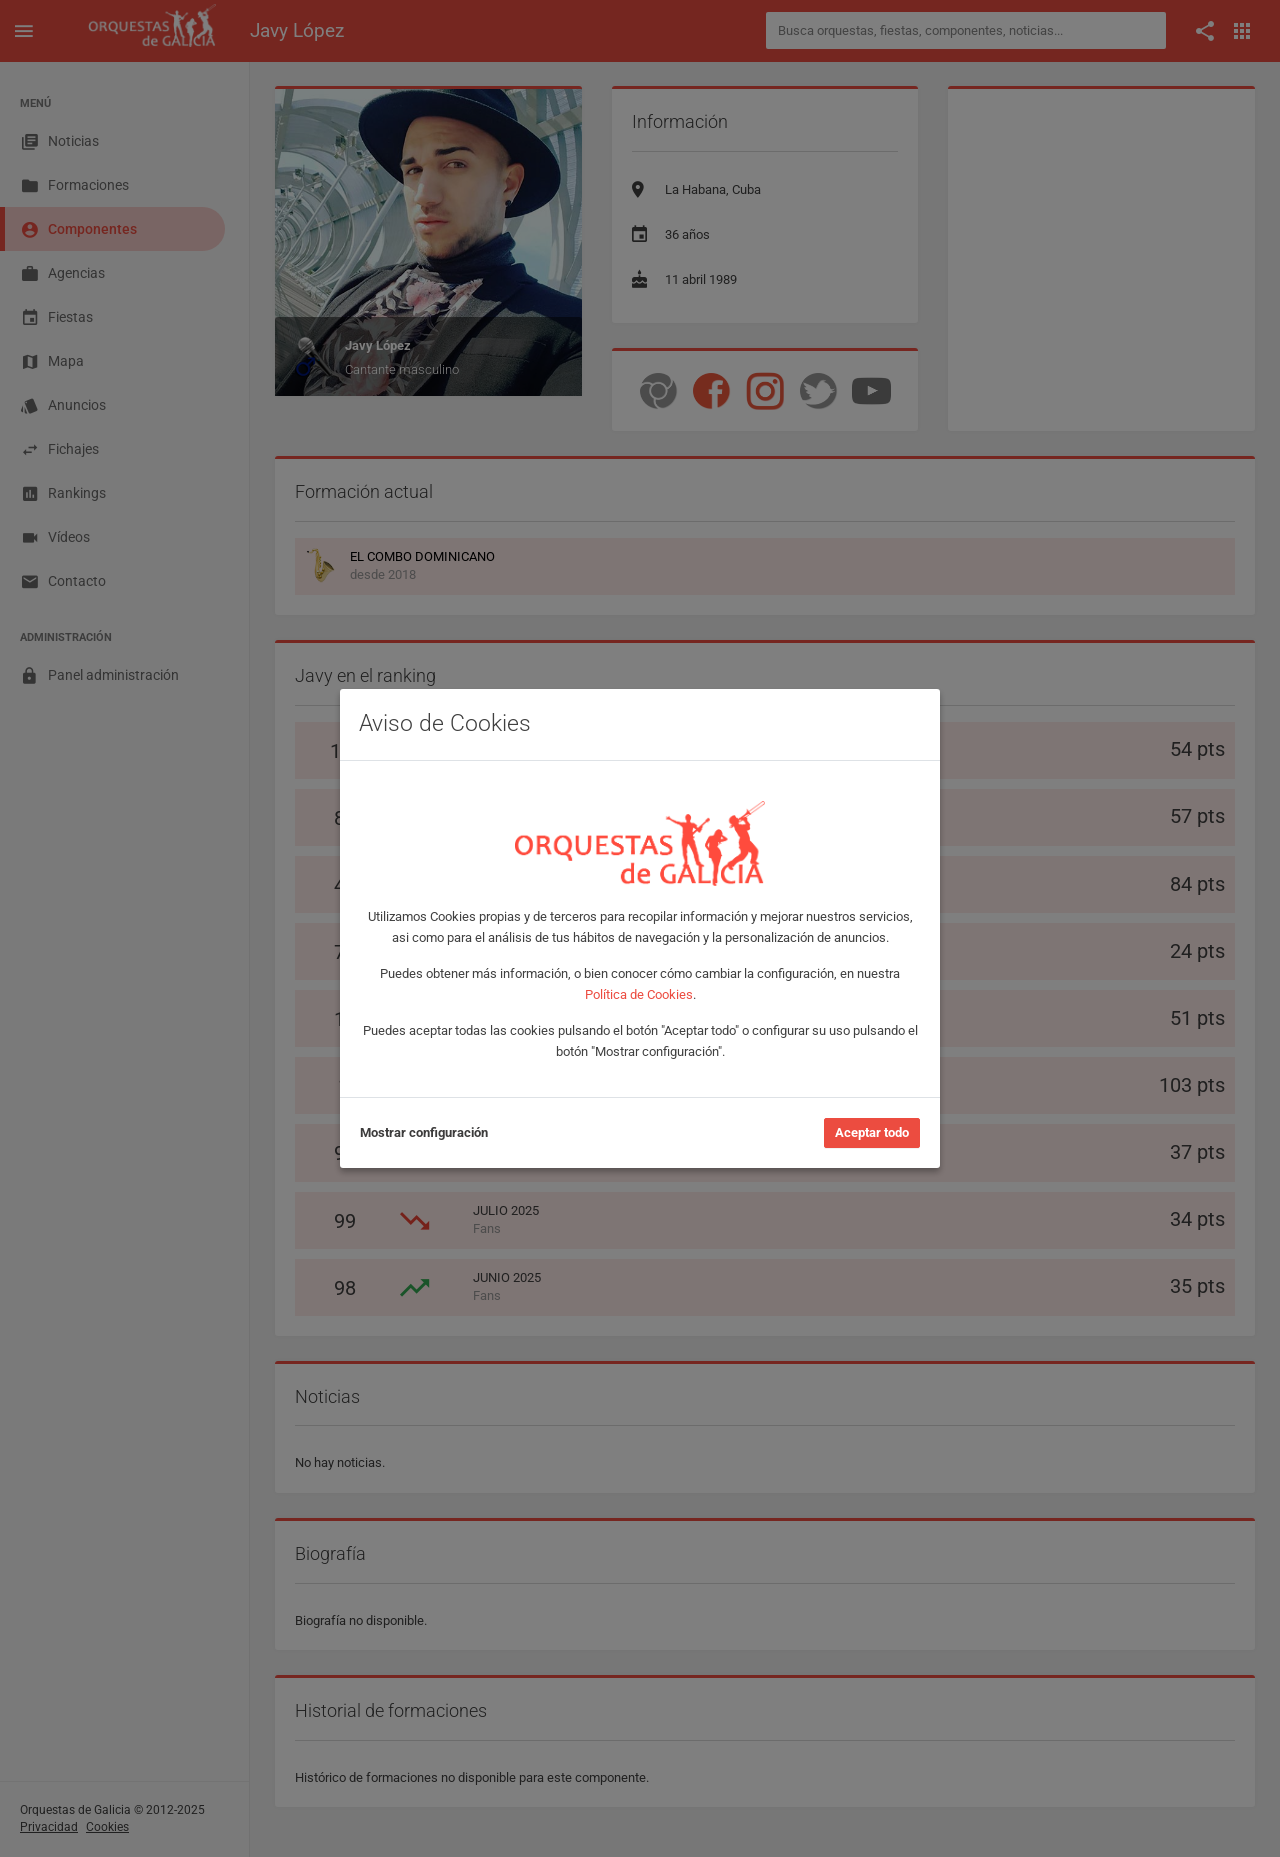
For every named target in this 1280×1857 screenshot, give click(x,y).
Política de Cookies (639, 994)
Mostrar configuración (424, 1132)
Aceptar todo (872, 1132)
